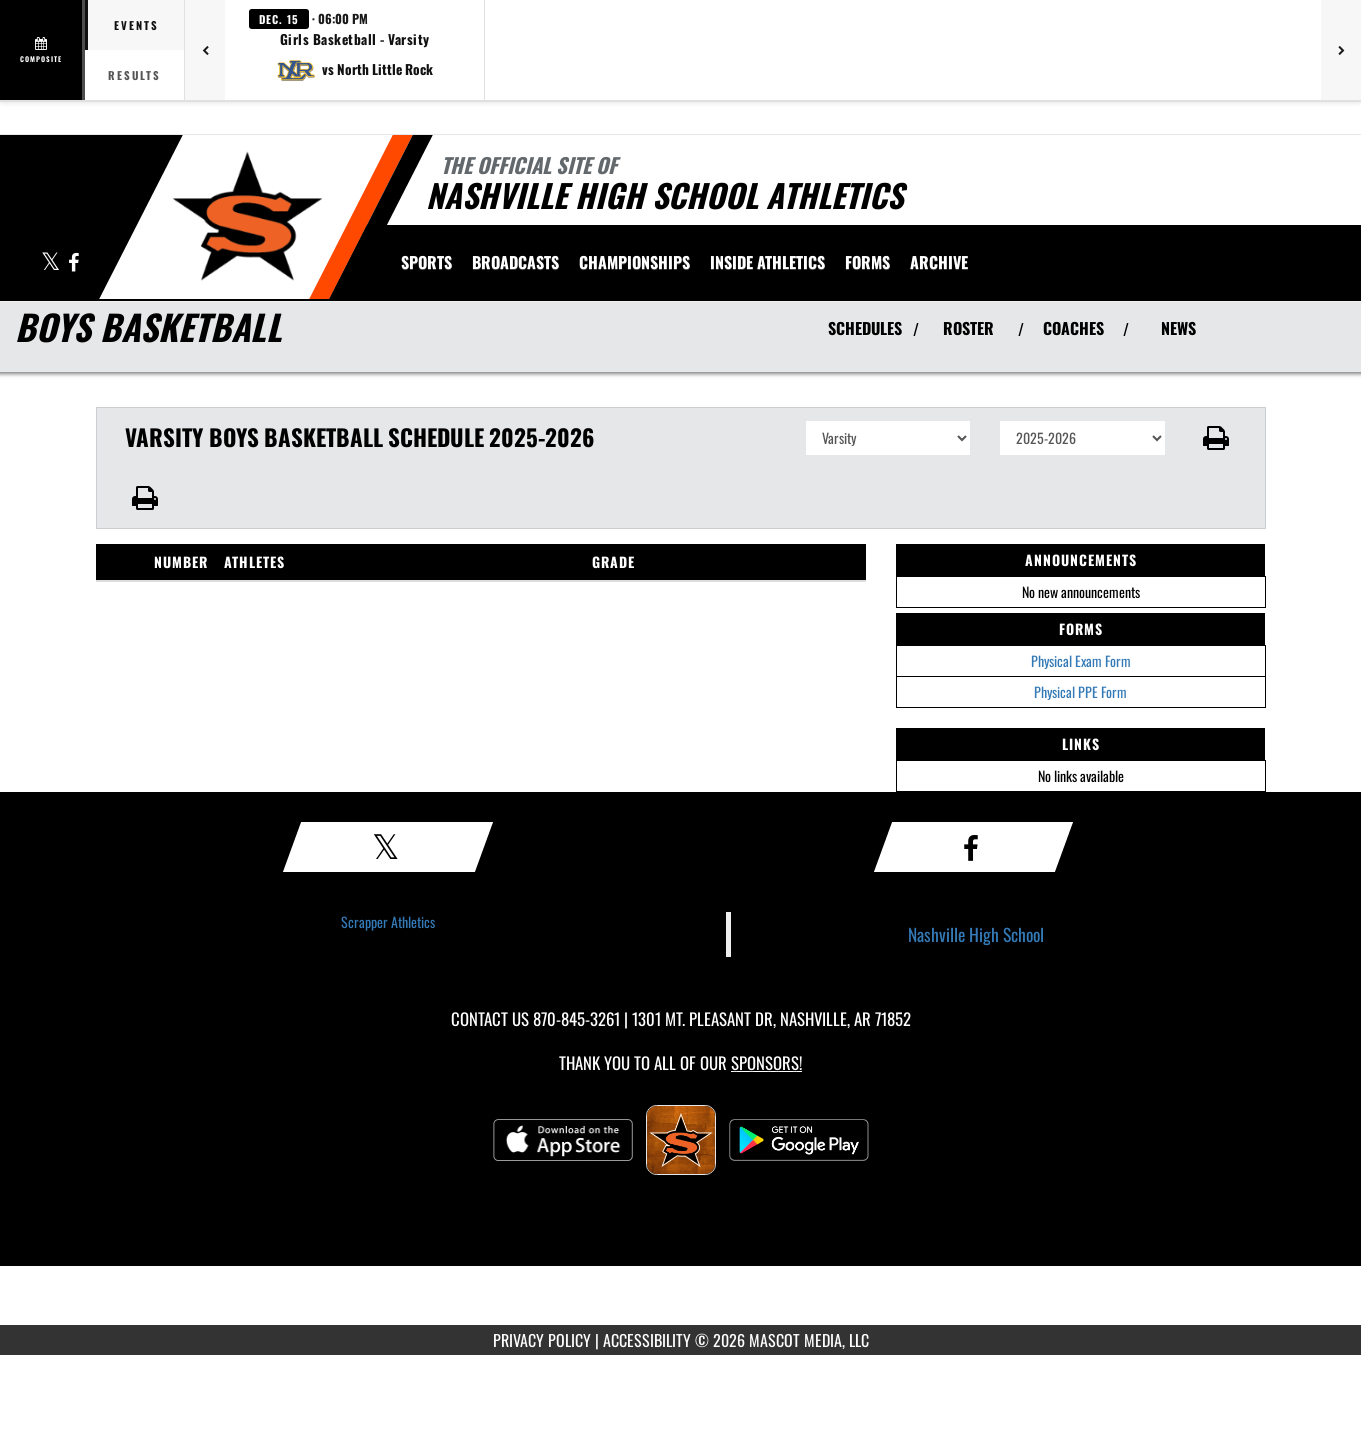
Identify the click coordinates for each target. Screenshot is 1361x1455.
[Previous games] (205, 50)
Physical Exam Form (1081, 660)
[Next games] (1341, 50)
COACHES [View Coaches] (1073, 328)
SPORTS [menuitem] (426, 262)
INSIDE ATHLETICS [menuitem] (767, 262)
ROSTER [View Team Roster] (968, 328)
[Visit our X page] (52, 263)
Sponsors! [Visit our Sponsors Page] (766, 1062)
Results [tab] (134, 75)
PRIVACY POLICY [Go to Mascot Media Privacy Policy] (542, 1340)
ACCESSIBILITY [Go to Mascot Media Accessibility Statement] (647, 1340)
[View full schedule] (42, 50)
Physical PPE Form (1080, 691)
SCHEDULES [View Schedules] (865, 328)
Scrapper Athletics (388, 921)
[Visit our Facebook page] (73, 263)
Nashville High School (976, 934)
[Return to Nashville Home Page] (246, 215)
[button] (355, 50)
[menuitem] (515, 262)
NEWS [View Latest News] (1178, 328)
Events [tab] (136, 25)
